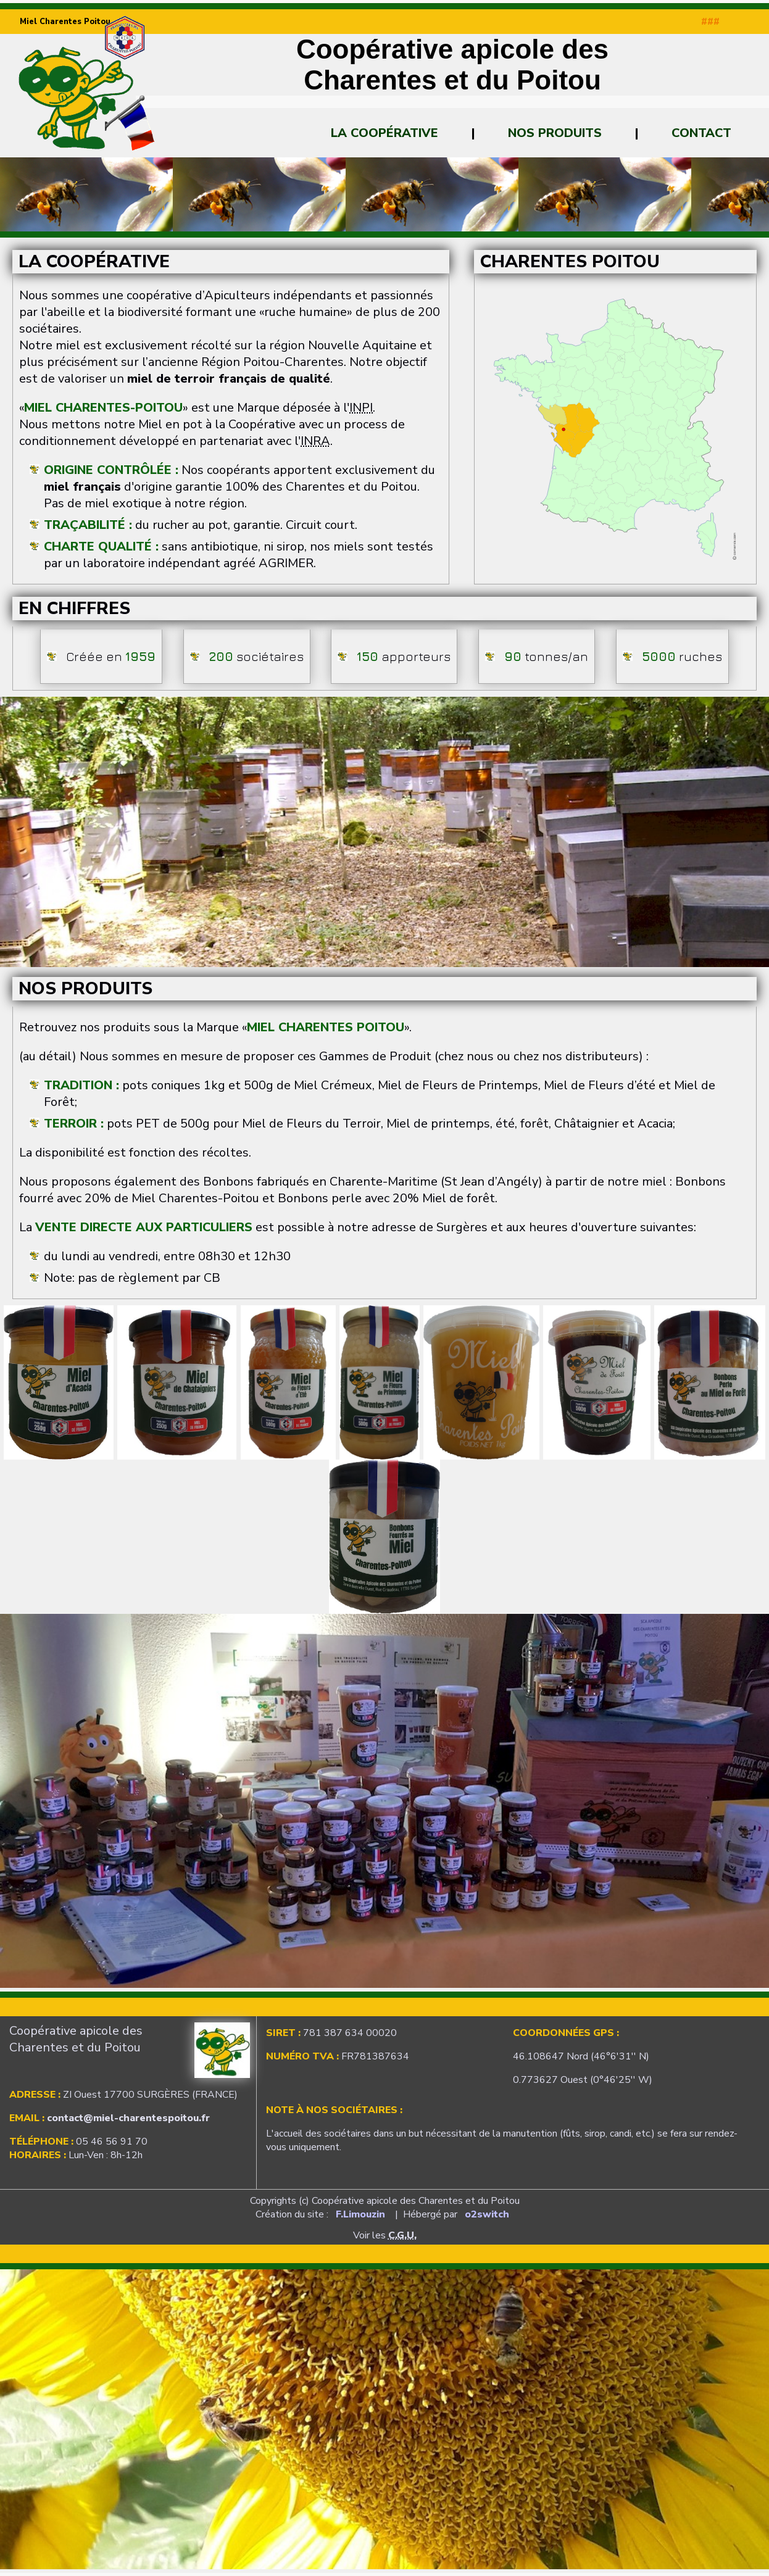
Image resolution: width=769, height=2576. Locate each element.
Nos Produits (555, 133)
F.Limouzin (360, 2214)
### (710, 21)
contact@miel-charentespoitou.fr (128, 2118)
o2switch (487, 2214)
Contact (701, 133)
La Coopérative (384, 133)
